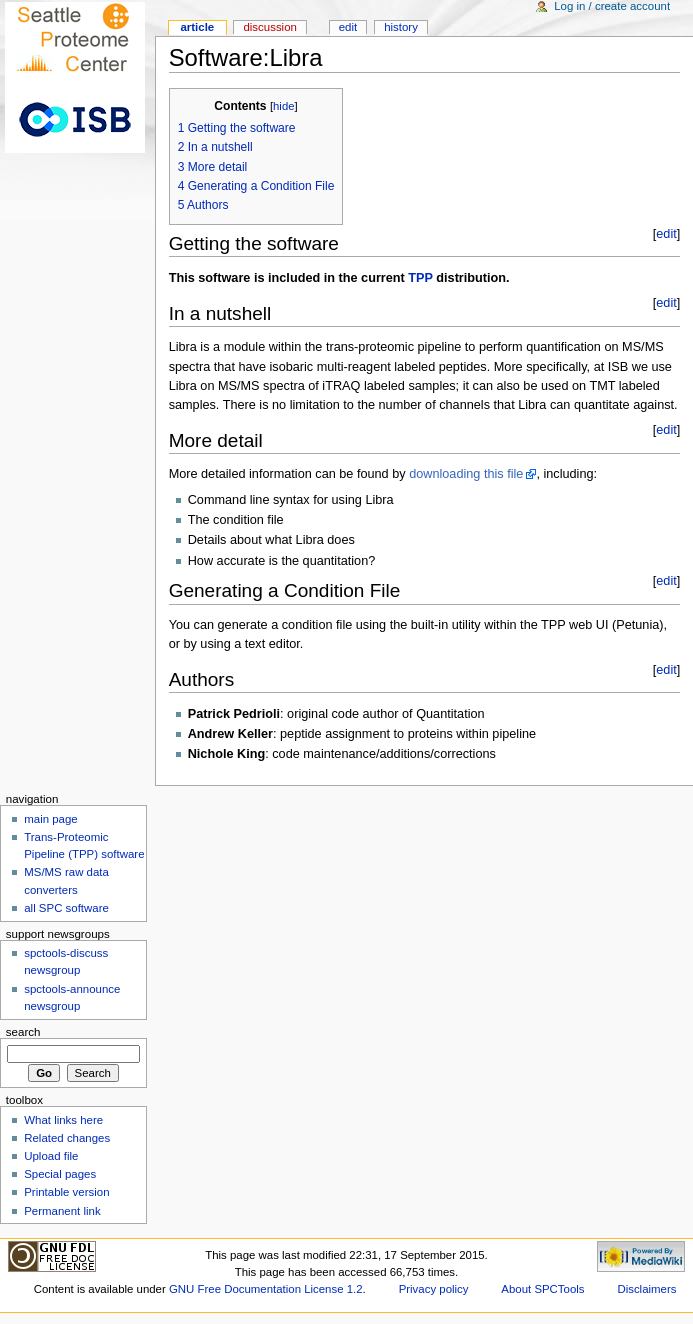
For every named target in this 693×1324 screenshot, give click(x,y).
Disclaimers (646, 1289)
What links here (63, 1120)
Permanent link (62, 1211)
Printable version (66, 1192)
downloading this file (466, 474)
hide (283, 106)
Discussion (269, 27)
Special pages (60, 1174)
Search (23, 1032)
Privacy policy (434, 1289)
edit (666, 234)
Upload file (51, 1156)
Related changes (67, 1138)
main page (51, 819)
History (401, 27)
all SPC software (66, 908)
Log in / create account (612, 6)
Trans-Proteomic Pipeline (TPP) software (84, 845)
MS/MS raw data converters (66, 880)
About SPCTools (542, 1289)
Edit (348, 27)
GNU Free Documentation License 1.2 (266, 1289)
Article (197, 27)
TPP (420, 278)
